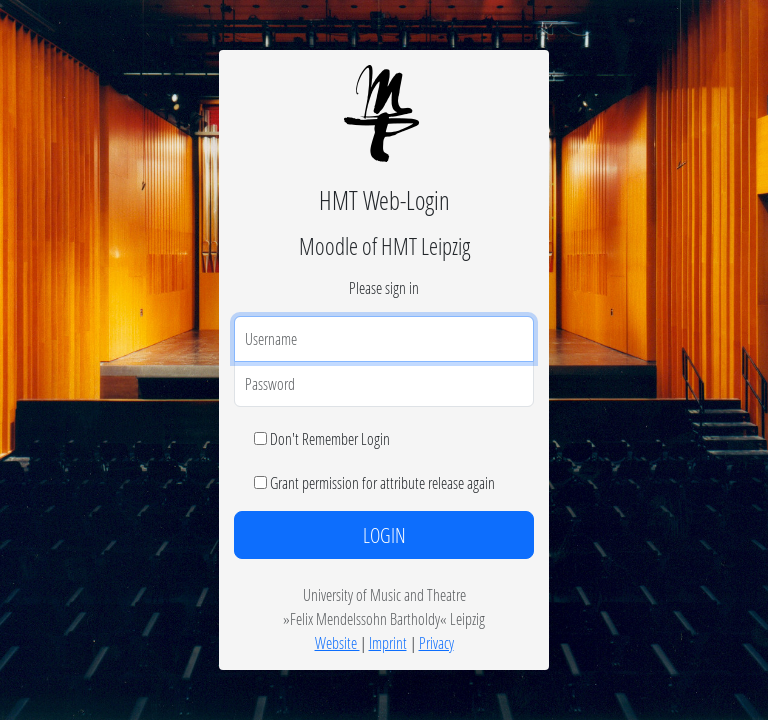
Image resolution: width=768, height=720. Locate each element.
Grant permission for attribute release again (382, 482)
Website (337, 642)
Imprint (388, 642)
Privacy (436, 642)
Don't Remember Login (330, 438)
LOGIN (384, 535)
